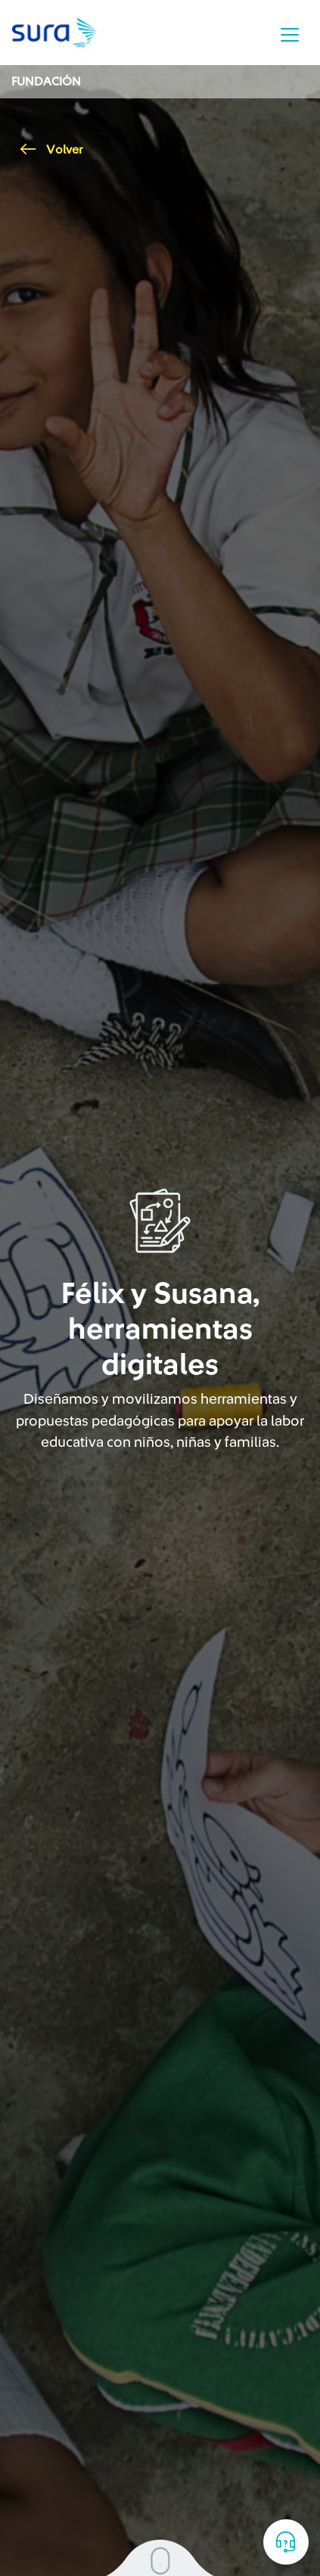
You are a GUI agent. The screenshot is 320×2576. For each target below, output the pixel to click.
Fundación (46, 82)
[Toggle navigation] (290, 35)
